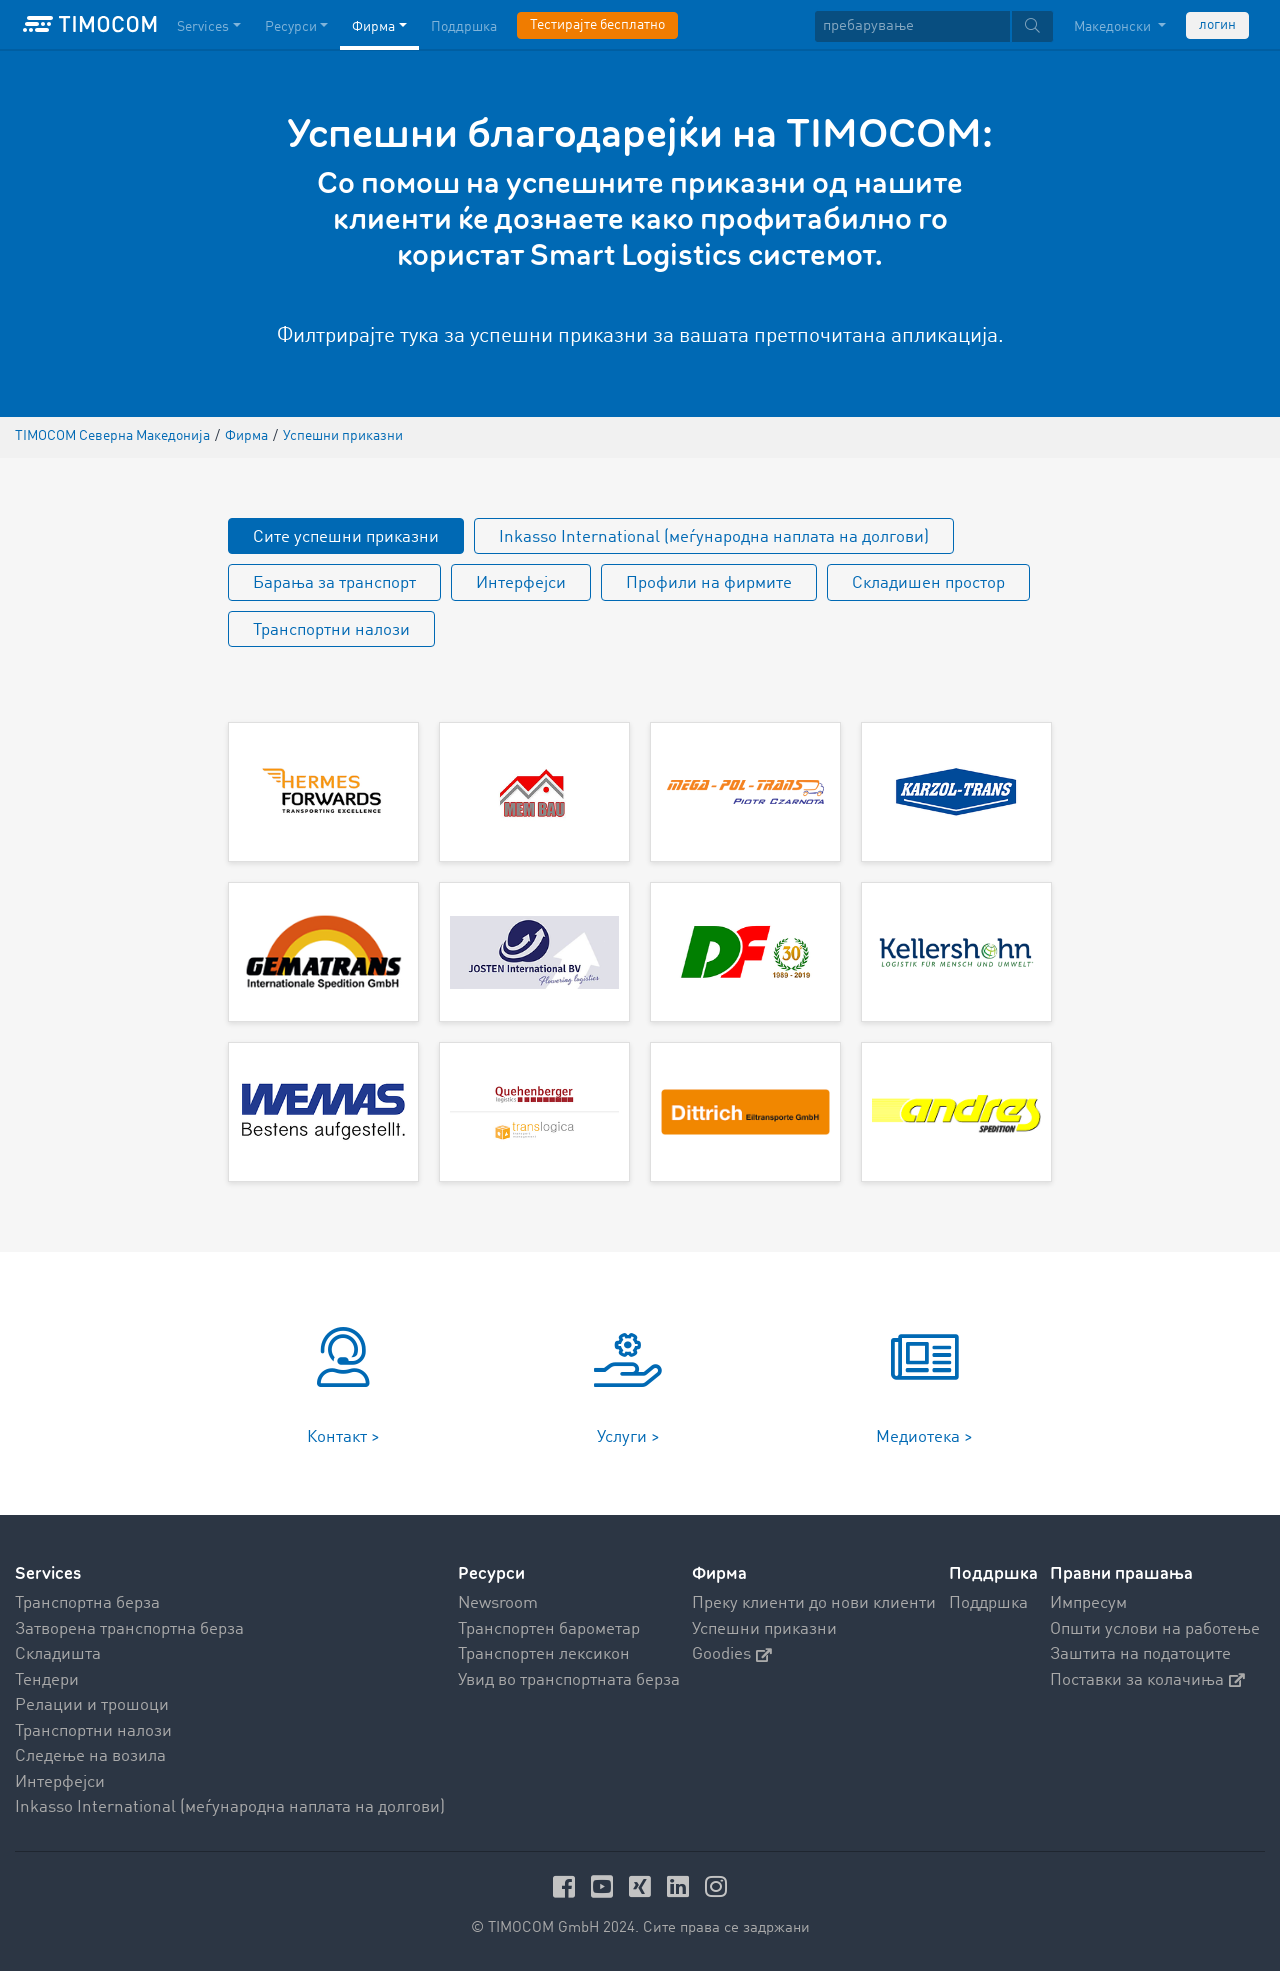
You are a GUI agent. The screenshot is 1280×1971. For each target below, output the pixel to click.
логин (1217, 25)
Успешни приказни (764, 1629)
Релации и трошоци (92, 1705)
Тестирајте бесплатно (597, 25)
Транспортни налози (331, 630)
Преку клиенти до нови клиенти (814, 1603)
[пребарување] (912, 26)
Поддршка (988, 1603)
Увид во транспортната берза (569, 1680)
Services (48, 1573)
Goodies (732, 1654)
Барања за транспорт (334, 583)
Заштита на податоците (1140, 1654)
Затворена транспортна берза (129, 1629)
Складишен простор (928, 583)
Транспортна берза (87, 1603)
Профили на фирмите (709, 583)
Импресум (1088, 1603)
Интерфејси (521, 583)
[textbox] (934, 26)
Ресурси (491, 1573)
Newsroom (498, 1603)
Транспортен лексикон (544, 1654)
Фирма (719, 1573)
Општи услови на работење (1155, 1629)
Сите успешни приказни (346, 537)
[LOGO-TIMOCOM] (90, 25)
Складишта (58, 1654)
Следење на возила (90, 1756)
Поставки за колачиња (1147, 1680)
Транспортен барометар (549, 1629)
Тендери (47, 1680)
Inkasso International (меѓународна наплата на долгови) (714, 537)
